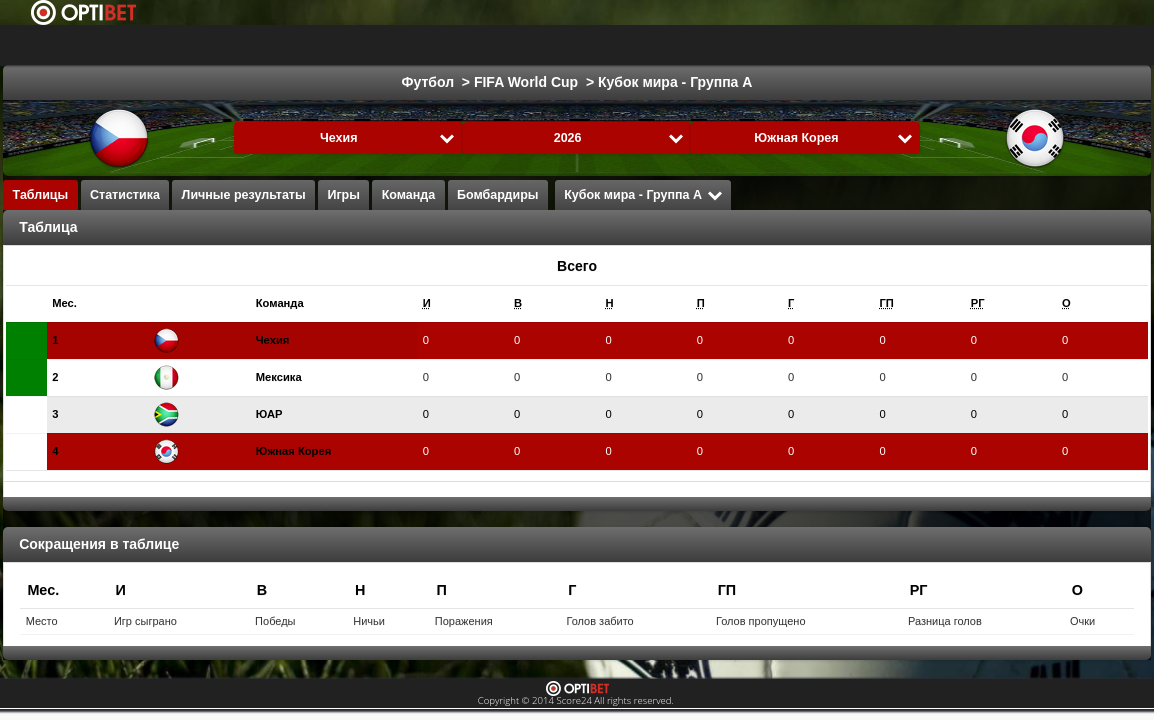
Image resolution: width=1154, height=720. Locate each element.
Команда (409, 195)
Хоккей (334, 45)
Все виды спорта (1056, 45)
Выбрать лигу (126, 45)
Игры (343, 195)
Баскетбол (423, 45)
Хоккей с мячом (917, 45)
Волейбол (703, 45)
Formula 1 (520, 45)
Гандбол (611, 45)
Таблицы (41, 195)
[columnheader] (97, 303)
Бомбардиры (497, 195)
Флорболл (801, 45)
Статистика (125, 195)
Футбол (254, 45)
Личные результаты (244, 195)
